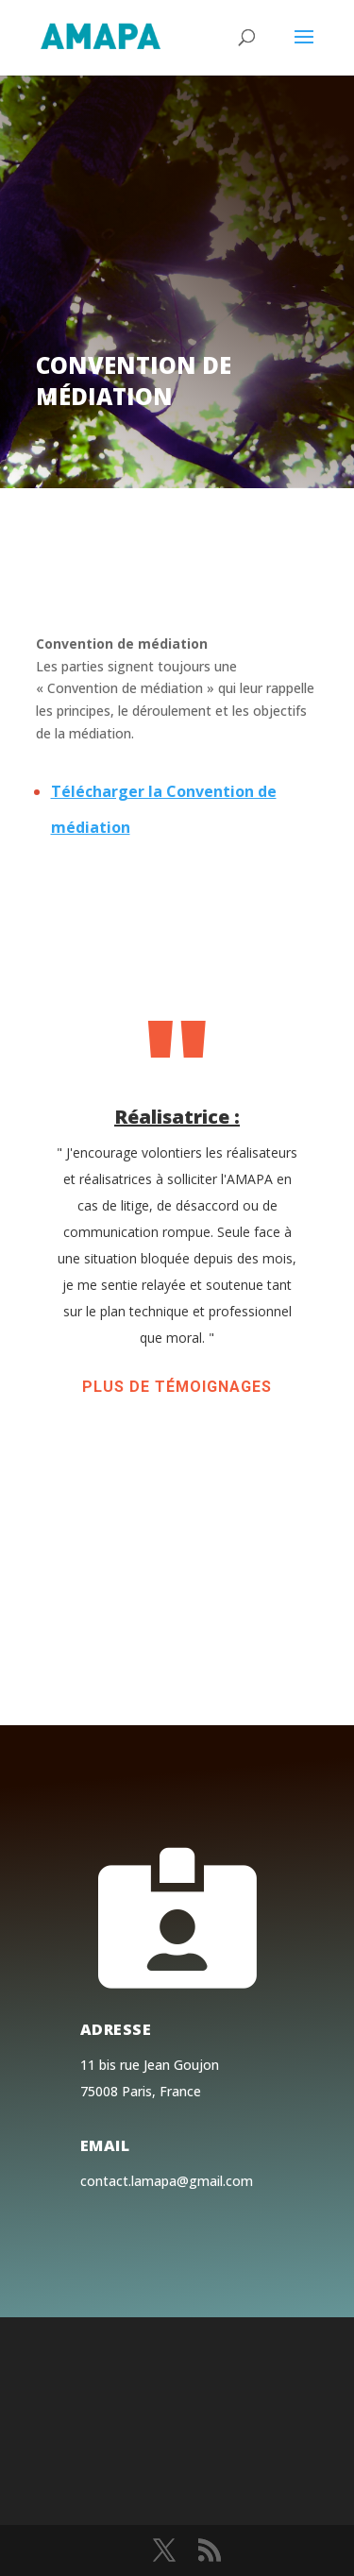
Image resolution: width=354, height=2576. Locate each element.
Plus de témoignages (177, 1387)
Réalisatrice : (177, 1116)
